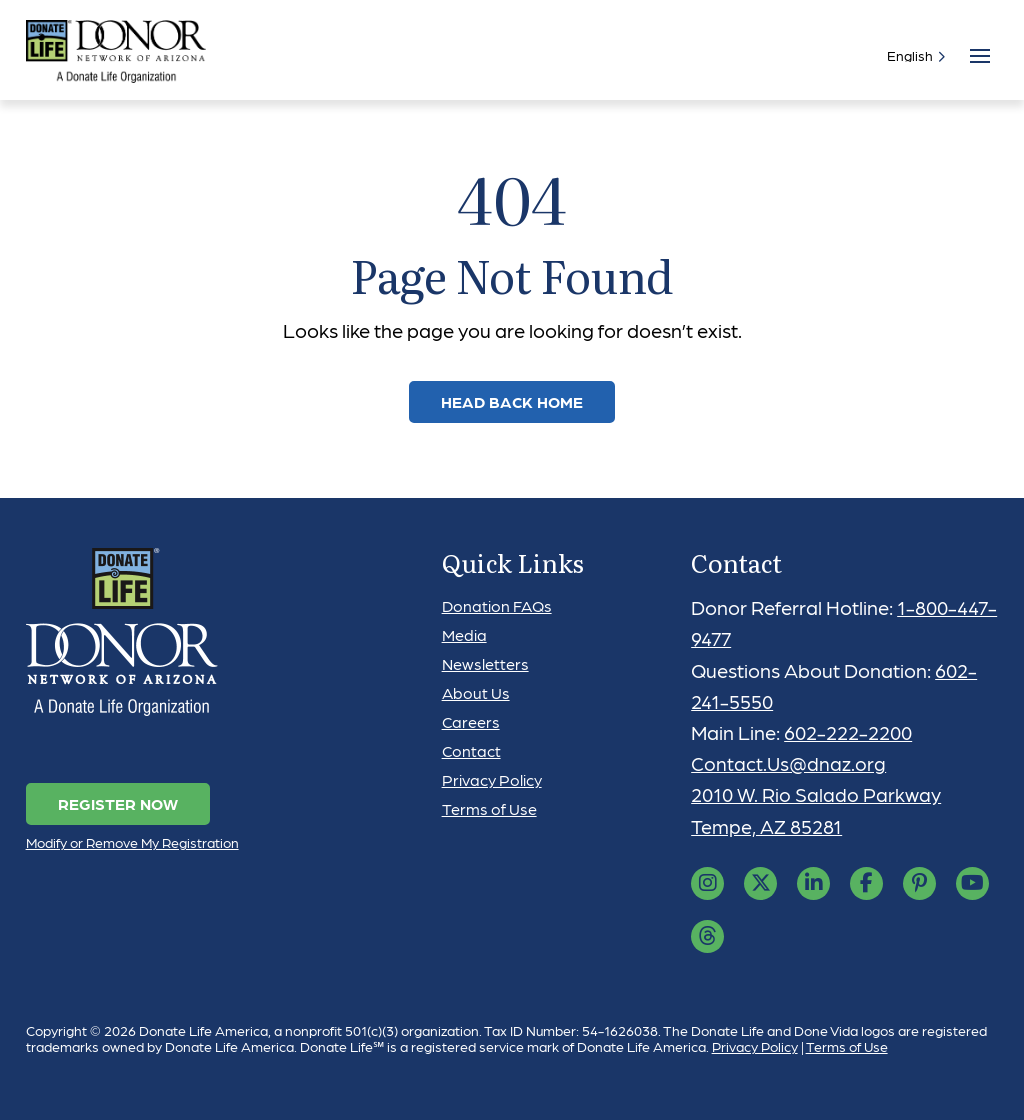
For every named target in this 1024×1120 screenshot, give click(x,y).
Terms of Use (489, 808)
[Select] (912, 55)
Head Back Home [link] (512, 401)
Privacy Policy (492, 779)
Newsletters (485, 663)
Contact (471, 750)
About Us (476, 692)
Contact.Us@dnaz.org (789, 763)
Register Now (118, 803)
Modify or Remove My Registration (132, 842)
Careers (471, 721)
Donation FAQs (497, 605)
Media (464, 634)
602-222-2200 (849, 732)
